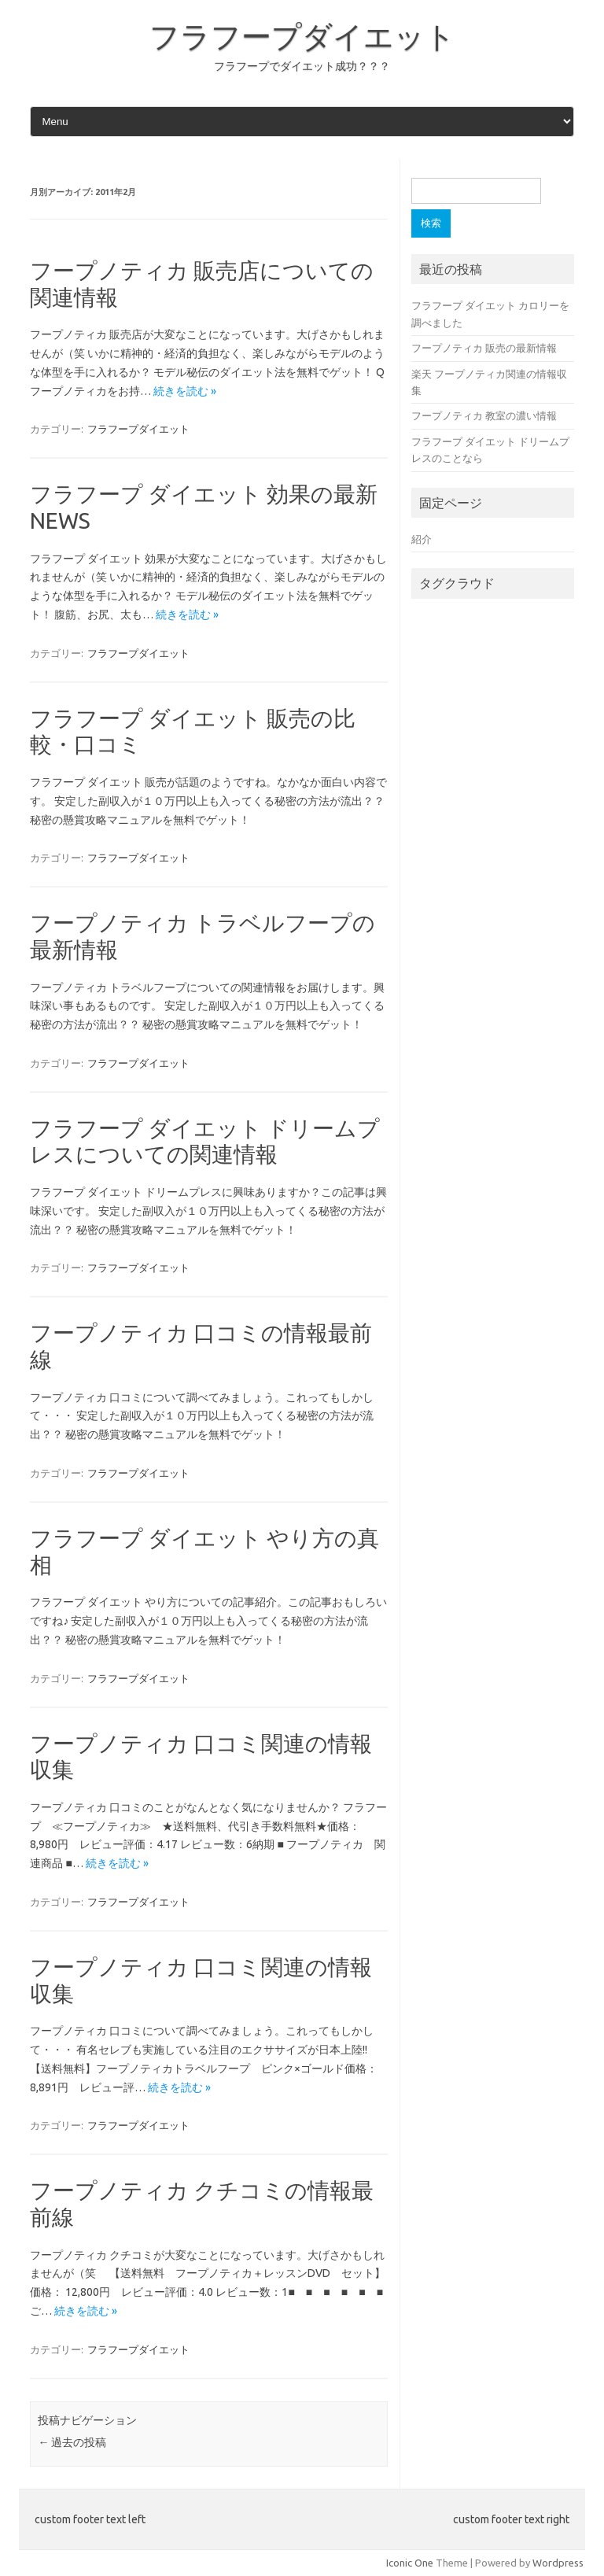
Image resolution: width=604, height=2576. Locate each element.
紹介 (421, 538)
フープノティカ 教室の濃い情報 (484, 415)
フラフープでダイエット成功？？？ (302, 66)
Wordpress (558, 2562)
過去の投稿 (72, 2442)
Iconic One (409, 2562)
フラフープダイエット (302, 36)
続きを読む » (184, 391)
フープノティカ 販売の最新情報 (484, 347)
